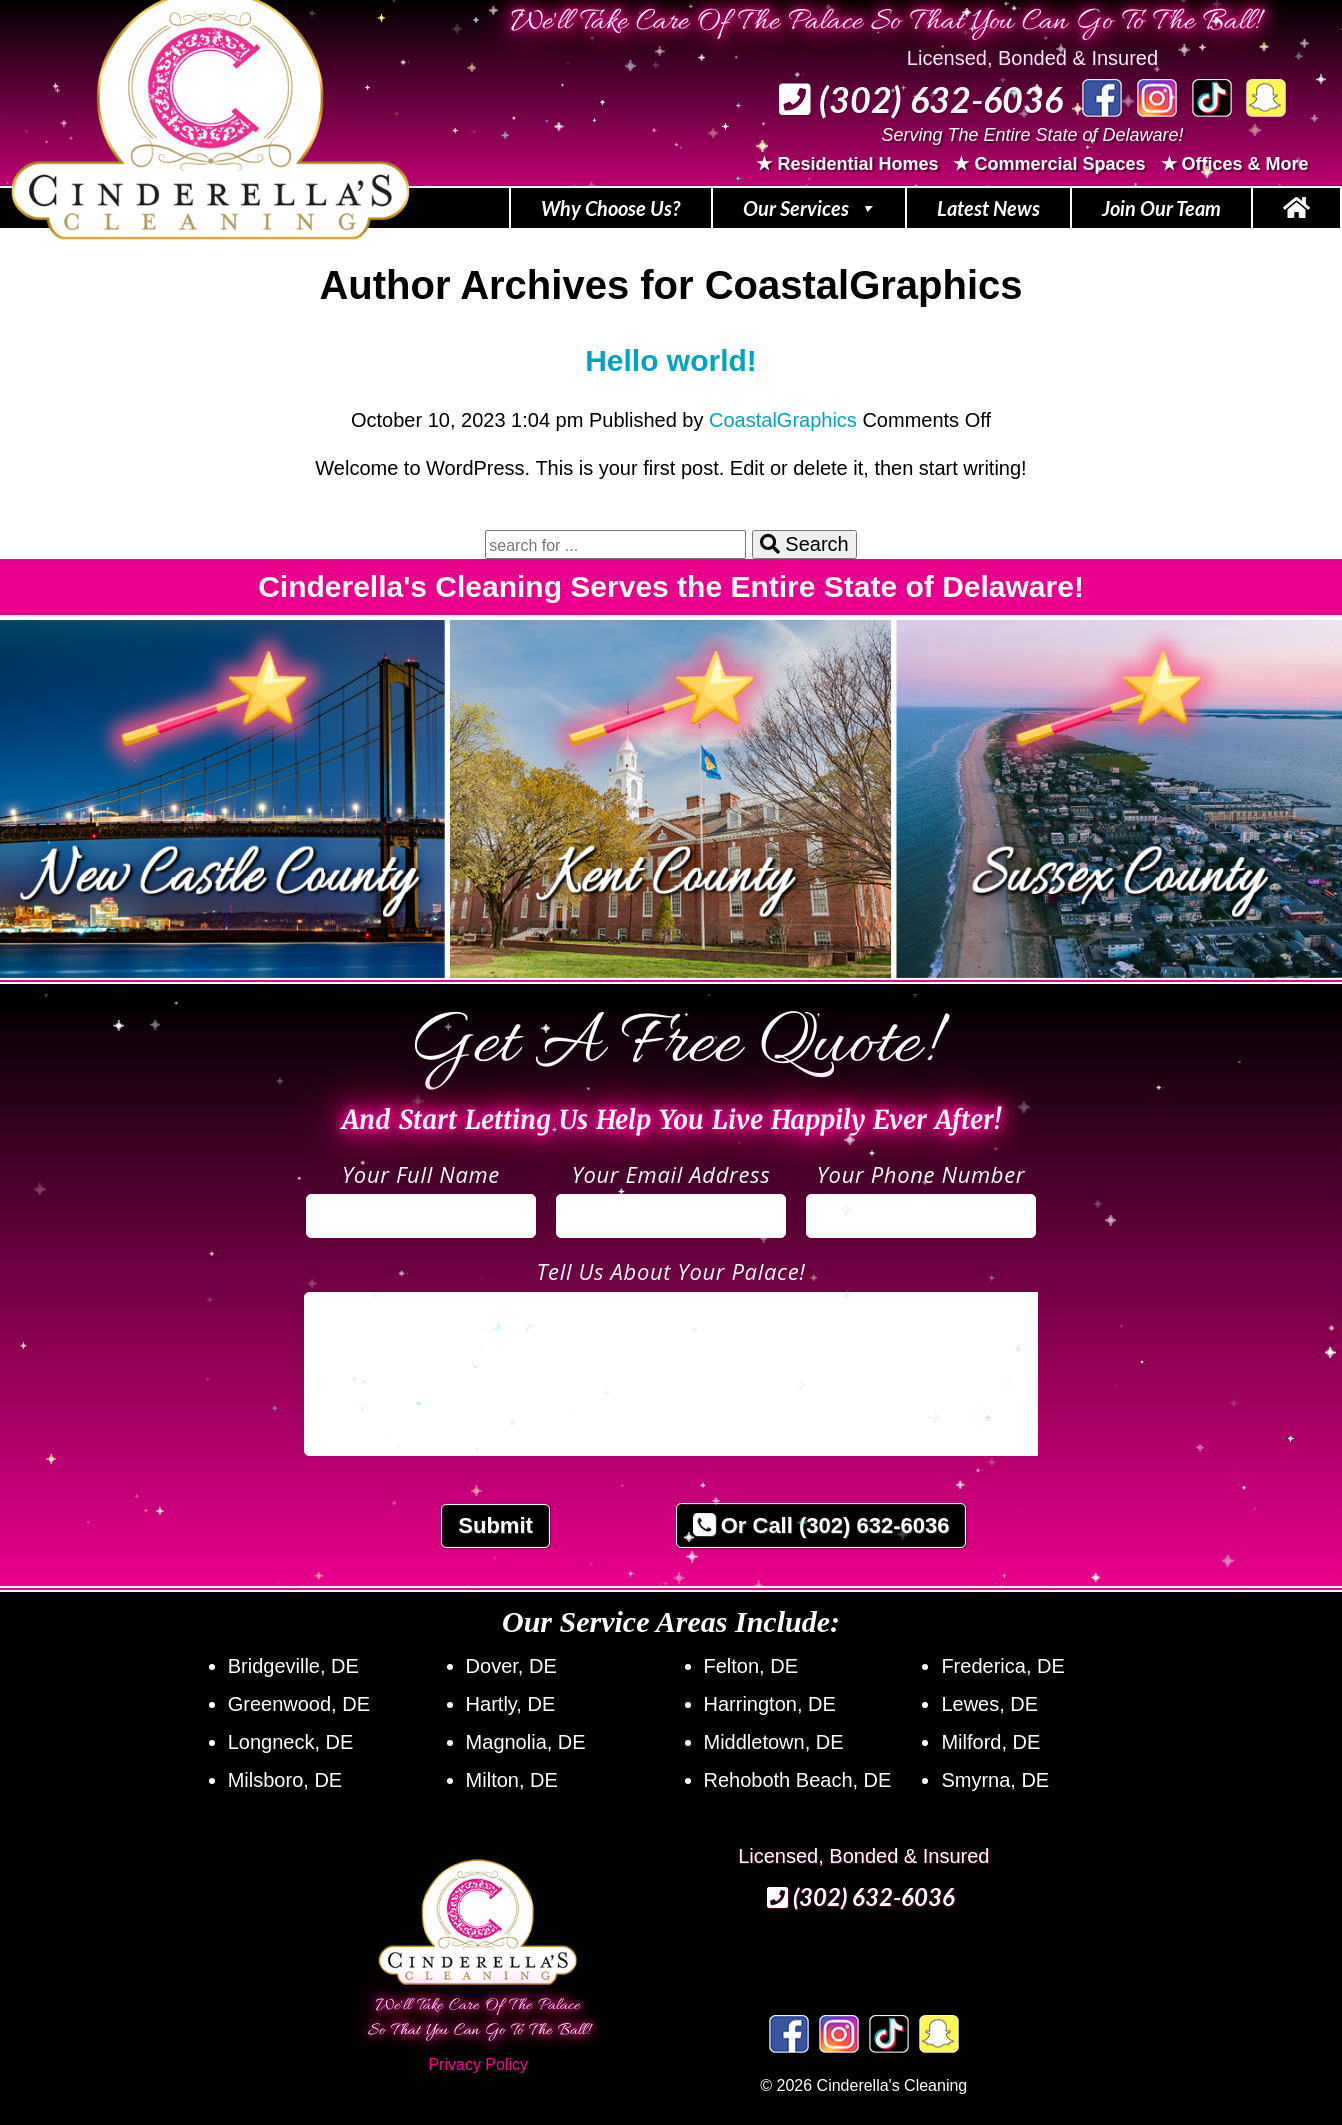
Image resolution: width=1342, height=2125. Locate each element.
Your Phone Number (921, 1174)
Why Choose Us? (611, 208)
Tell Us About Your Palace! (670, 1271)
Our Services (809, 208)
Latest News (988, 208)
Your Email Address (671, 1174)
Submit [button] (495, 1525)
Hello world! (671, 360)
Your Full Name (421, 1174)
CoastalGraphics (783, 420)
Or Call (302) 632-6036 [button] (821, 1525)
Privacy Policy (478, 2064)
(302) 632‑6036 (921, 99)
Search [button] (804, 544)
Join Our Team (1161, 208)
